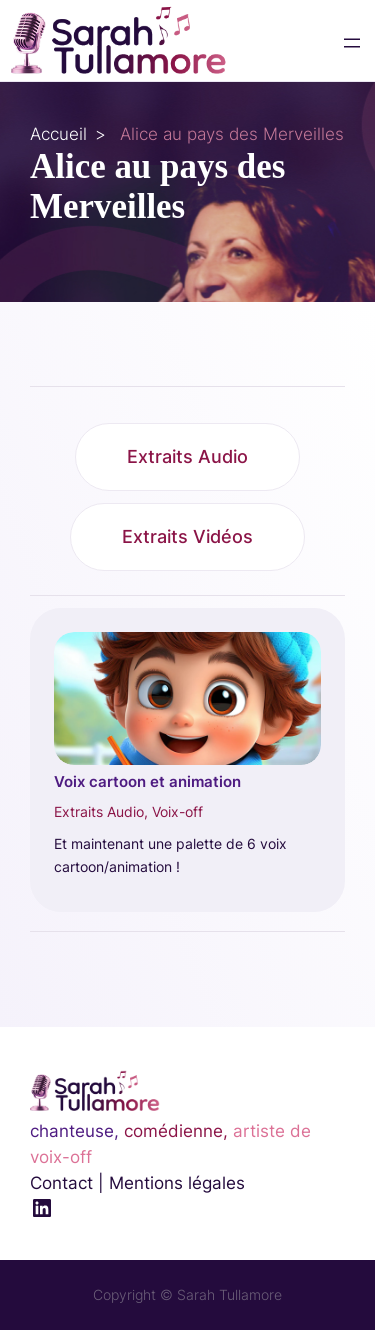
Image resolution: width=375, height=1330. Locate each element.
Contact (61, 1183)
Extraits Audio (187, 456)
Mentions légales (177, 1183)
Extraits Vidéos (187, 536)
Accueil (58, 134)
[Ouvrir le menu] (352, 43)
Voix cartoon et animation (147, 782)
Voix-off (177, 811)
